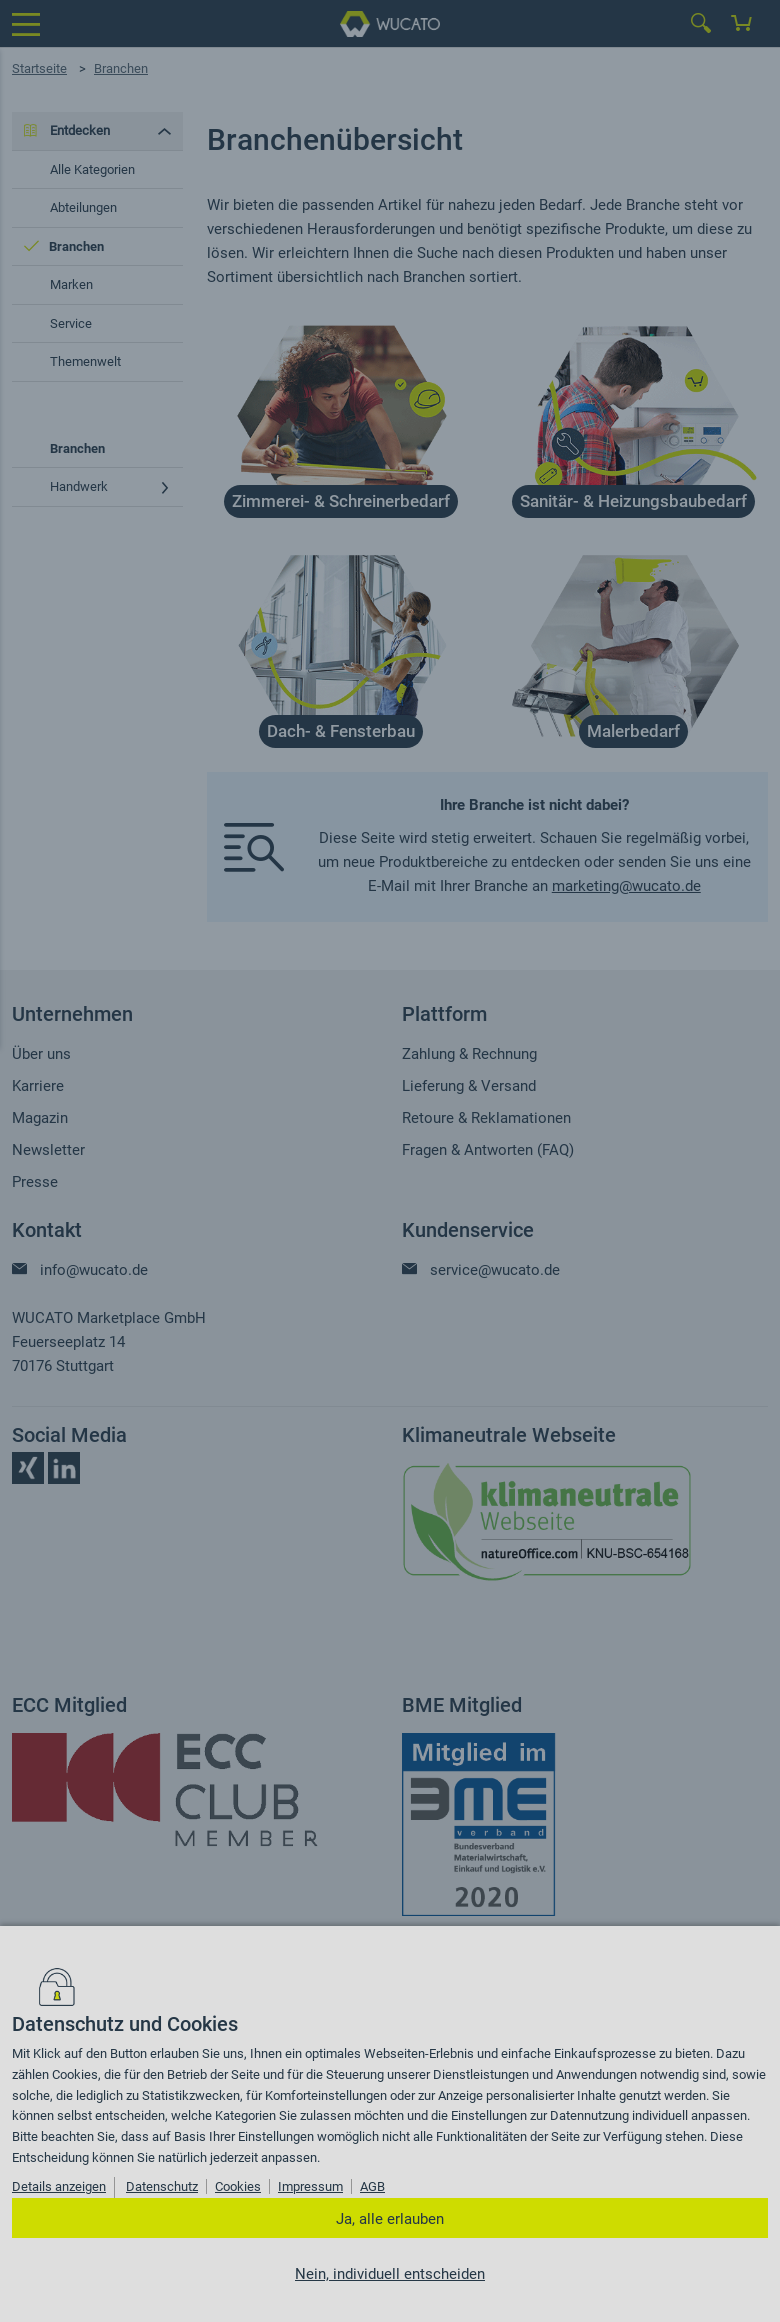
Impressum (310, 2186)
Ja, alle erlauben (390, 2219)
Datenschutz (162, 2186)
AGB (372, 2186)
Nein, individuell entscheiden (390, 2274)
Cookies (238, 2186)
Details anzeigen (59, 2186)
